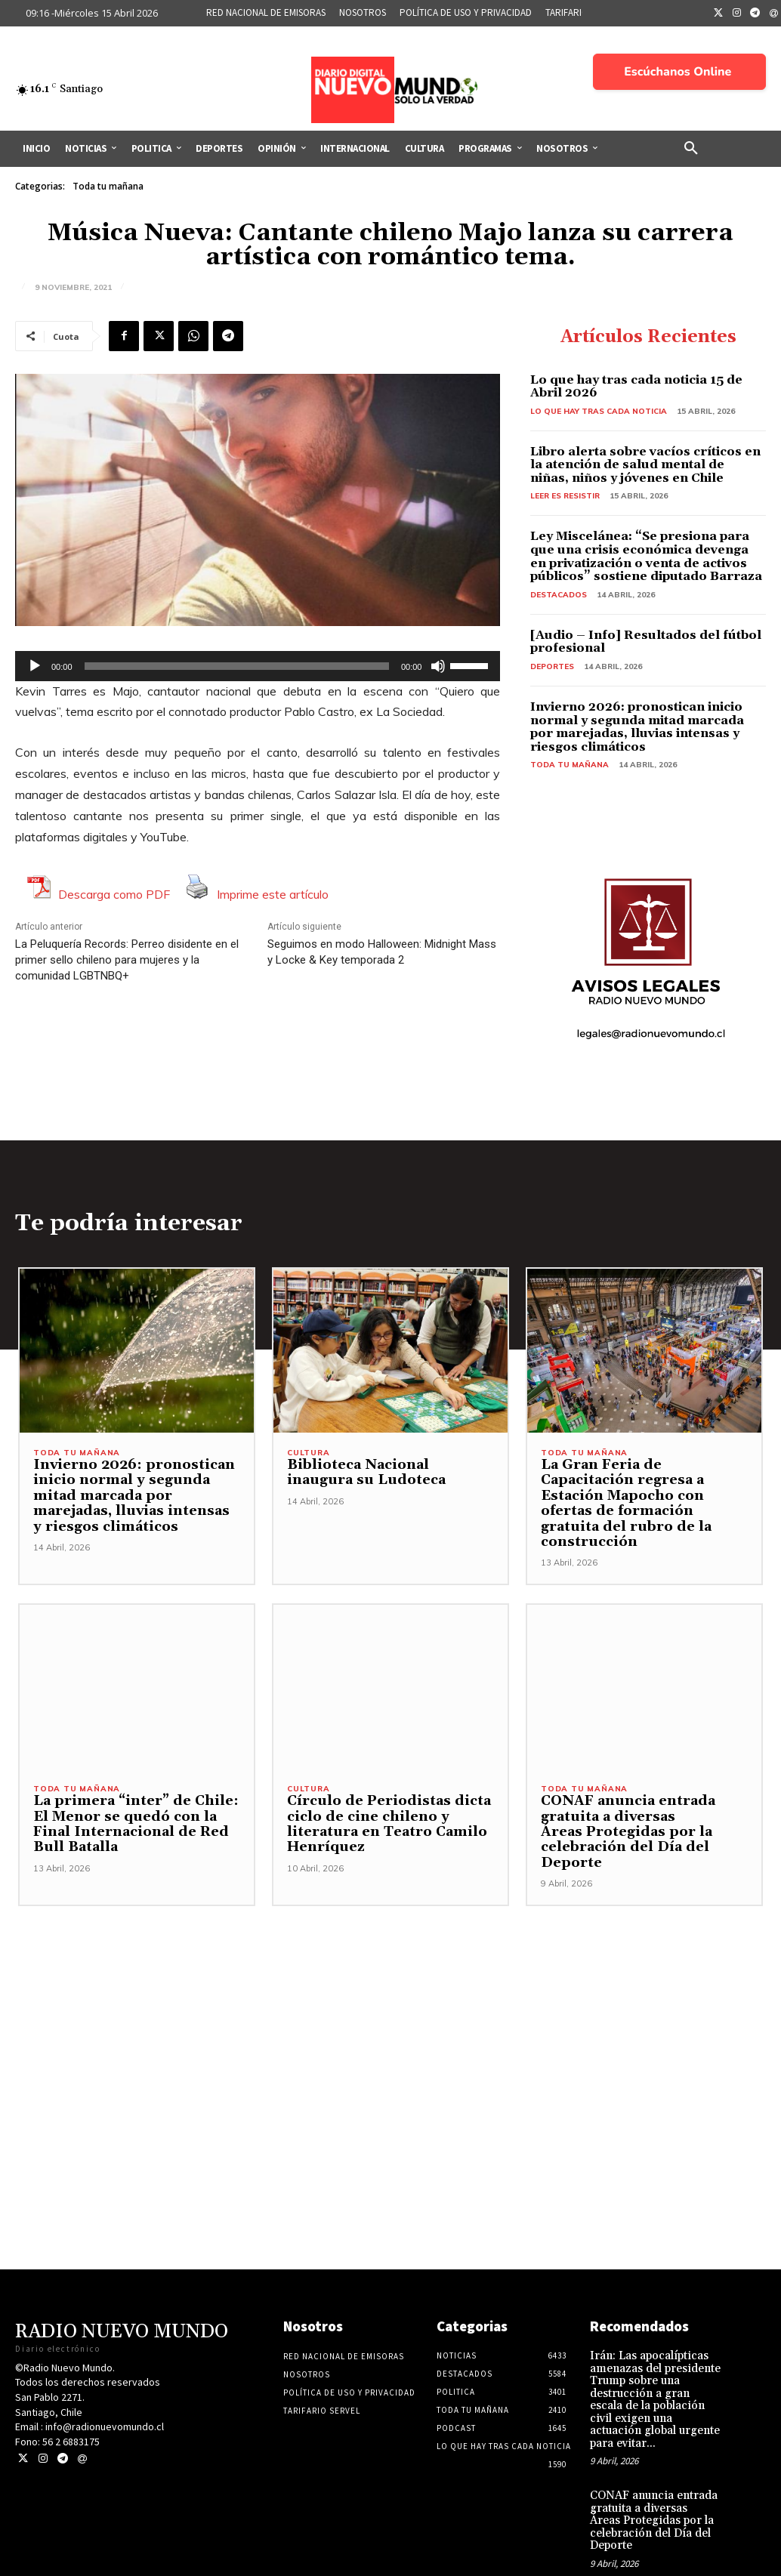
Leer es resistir (565, 496)
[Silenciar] (438, 666)
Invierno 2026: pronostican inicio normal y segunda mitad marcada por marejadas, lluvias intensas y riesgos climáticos (637, 726)
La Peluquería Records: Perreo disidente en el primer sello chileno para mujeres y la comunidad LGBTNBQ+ (127, 960)
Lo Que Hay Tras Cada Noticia (598, 411)
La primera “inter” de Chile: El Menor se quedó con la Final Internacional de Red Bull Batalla (128, 1810)
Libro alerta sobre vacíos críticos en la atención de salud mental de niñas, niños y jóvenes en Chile (645, 465)
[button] (691, 149)
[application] (257, 666)
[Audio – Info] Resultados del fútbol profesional (645, 642)
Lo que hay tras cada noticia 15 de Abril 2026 (636, 386)
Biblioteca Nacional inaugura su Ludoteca (388, 1474)
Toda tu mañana (108, 186)
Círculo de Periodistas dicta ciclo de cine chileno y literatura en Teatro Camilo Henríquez (382, 1810)
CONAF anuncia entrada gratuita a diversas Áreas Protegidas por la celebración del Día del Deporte (622, 1818)
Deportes (552, 666)
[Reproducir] (34, 666)
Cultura (308, 1454)
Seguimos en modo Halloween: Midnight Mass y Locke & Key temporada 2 (381, 952)
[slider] (237, 666)
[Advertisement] (390, 1998)
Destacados (558, 595)
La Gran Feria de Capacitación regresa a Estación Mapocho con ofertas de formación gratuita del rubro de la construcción (643, 1497)
